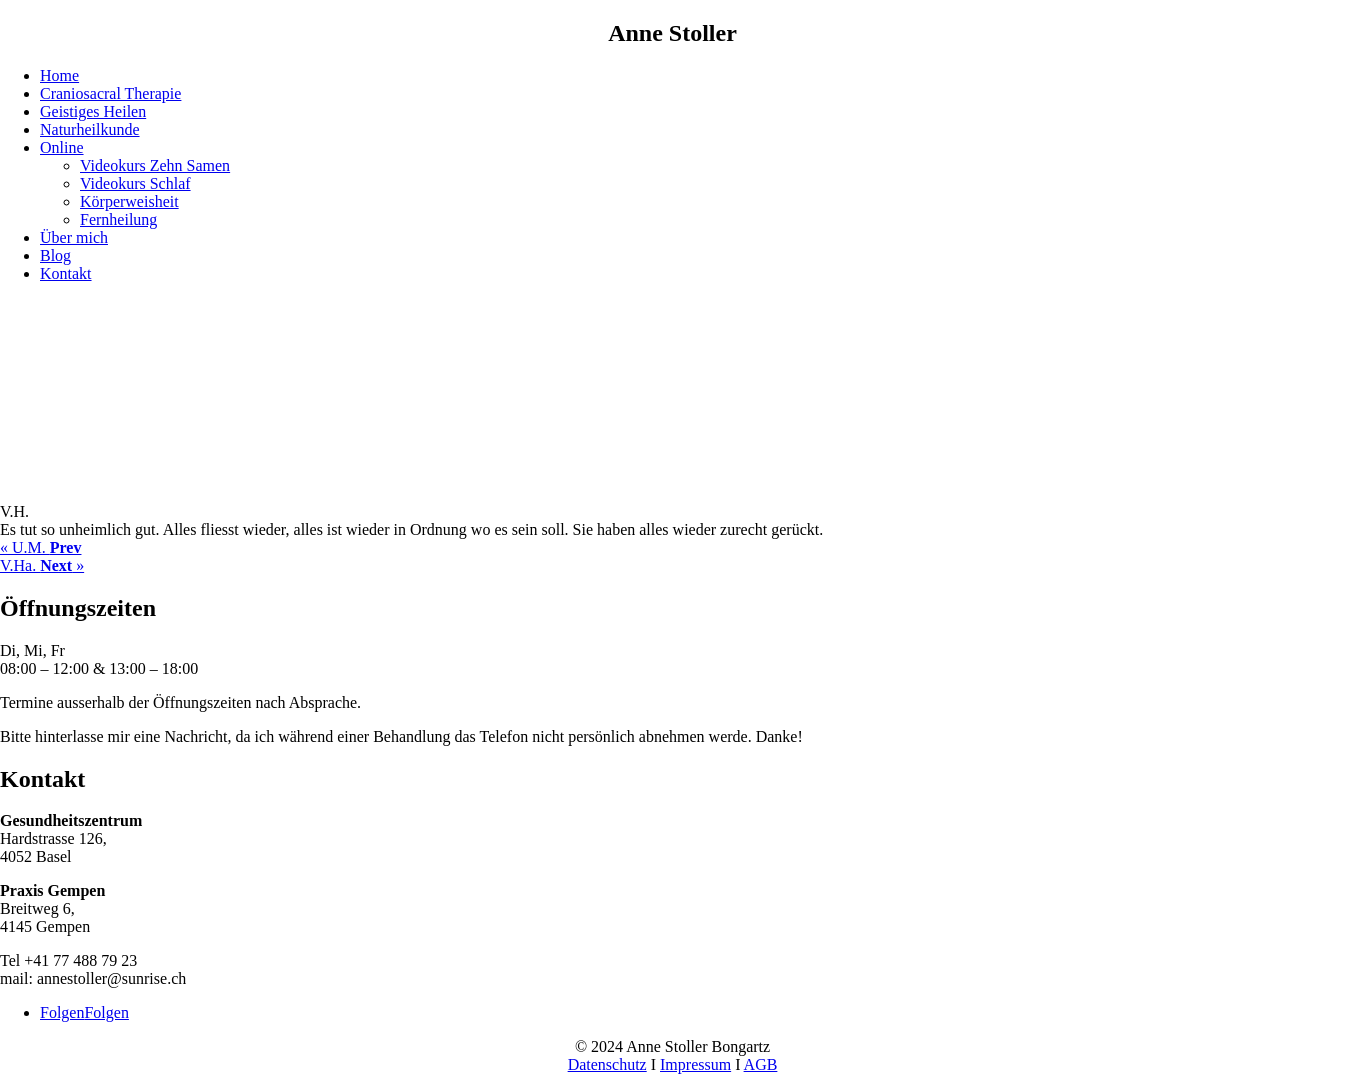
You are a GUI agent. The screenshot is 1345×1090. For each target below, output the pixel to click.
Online (62, 147)
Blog (55, 255)
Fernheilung (118, 219)
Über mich (74, 237)
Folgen (106, 1012)
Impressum (695, 1064)
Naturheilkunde (90, 129)
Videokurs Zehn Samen (155, 165)
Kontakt (66, 273)
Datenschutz (607, 1064)
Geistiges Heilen (93, 111)
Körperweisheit (129, 201)
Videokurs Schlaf (135, 183)
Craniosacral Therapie (110, 93)
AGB (761, 1064)
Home (59, 75)
